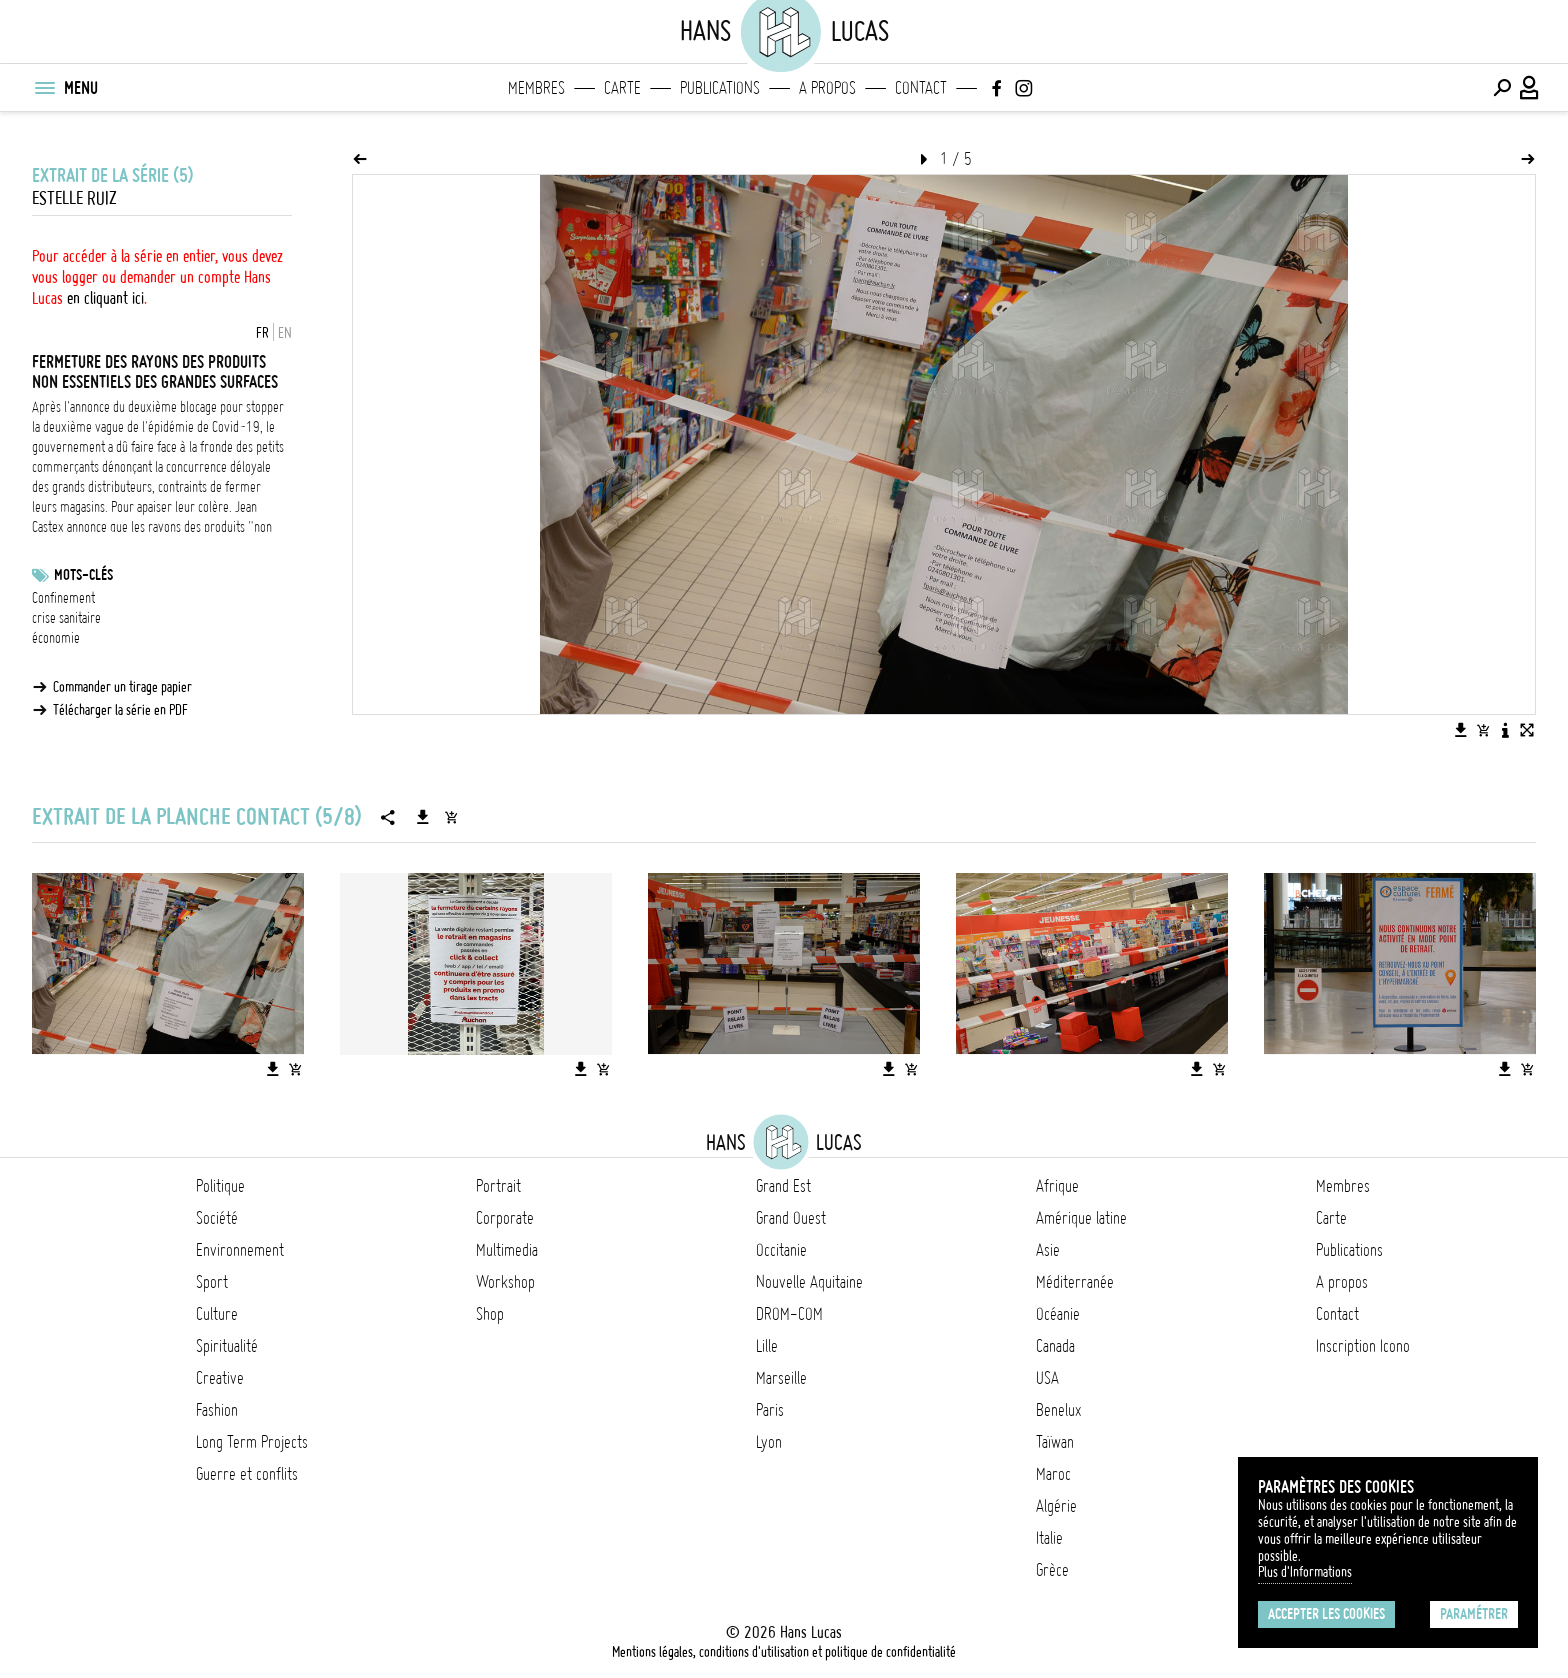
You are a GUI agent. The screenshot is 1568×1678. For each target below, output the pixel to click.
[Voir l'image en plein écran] (1527, 730)
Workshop (505, 1282)
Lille (767, 1346)
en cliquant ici (105, 298)
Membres (536, 88)
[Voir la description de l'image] (1505, 730)
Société (217, 1218)
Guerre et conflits (247, 1474)
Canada (1055, 1346)
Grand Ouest (791, 1218)
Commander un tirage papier (122, 687)
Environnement (240, 1250)
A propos (827, 88)
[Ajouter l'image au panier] (1483, 730)
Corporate (505, 1218)
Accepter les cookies (1326, 1614)
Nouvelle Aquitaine (809, 1282)
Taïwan (1055, 1442)
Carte (622, 88)
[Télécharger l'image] (1461, 730)
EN (285, 333)
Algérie (1056, 1506)
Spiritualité (227, 1346)
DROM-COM (789, 1314)
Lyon (769, 1442)
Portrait (498, 1186)
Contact (921, 88)
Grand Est (783, 1186)
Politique (220, 1186)
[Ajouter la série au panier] (451, 817)
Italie (1049, 1538)
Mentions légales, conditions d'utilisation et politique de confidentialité (784, 1652)
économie (56, 638)
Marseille (781, 1378)
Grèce (1052, 1570)
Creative (220, 1378)
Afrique (1057, 1186)
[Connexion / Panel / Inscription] (1530, 88)
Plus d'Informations (1305, 1572)
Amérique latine (1081, 1218)
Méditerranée (1075, 1282)
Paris (770, 1410)
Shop (490, 1314)
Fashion (217, 1410)
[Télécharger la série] (423, 817)
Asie (1048, 1250)
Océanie (1058, 1314)
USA (1047, 1378)
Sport (212, 1282)
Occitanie (781, 1250)
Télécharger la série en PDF (120, 710)
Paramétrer (1474, 1614)
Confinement (63, 598)
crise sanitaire (66, 618)
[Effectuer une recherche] (1502, 88)
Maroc (1053, 1474)
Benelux (1058, 1410)
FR (262, 333)
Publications (720, 88)
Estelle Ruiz (74, 198)
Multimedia (507, 1250)
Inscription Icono (1363, 1346)
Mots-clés (83, 575)
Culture (217, 1314)
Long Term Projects (252, 1442)
